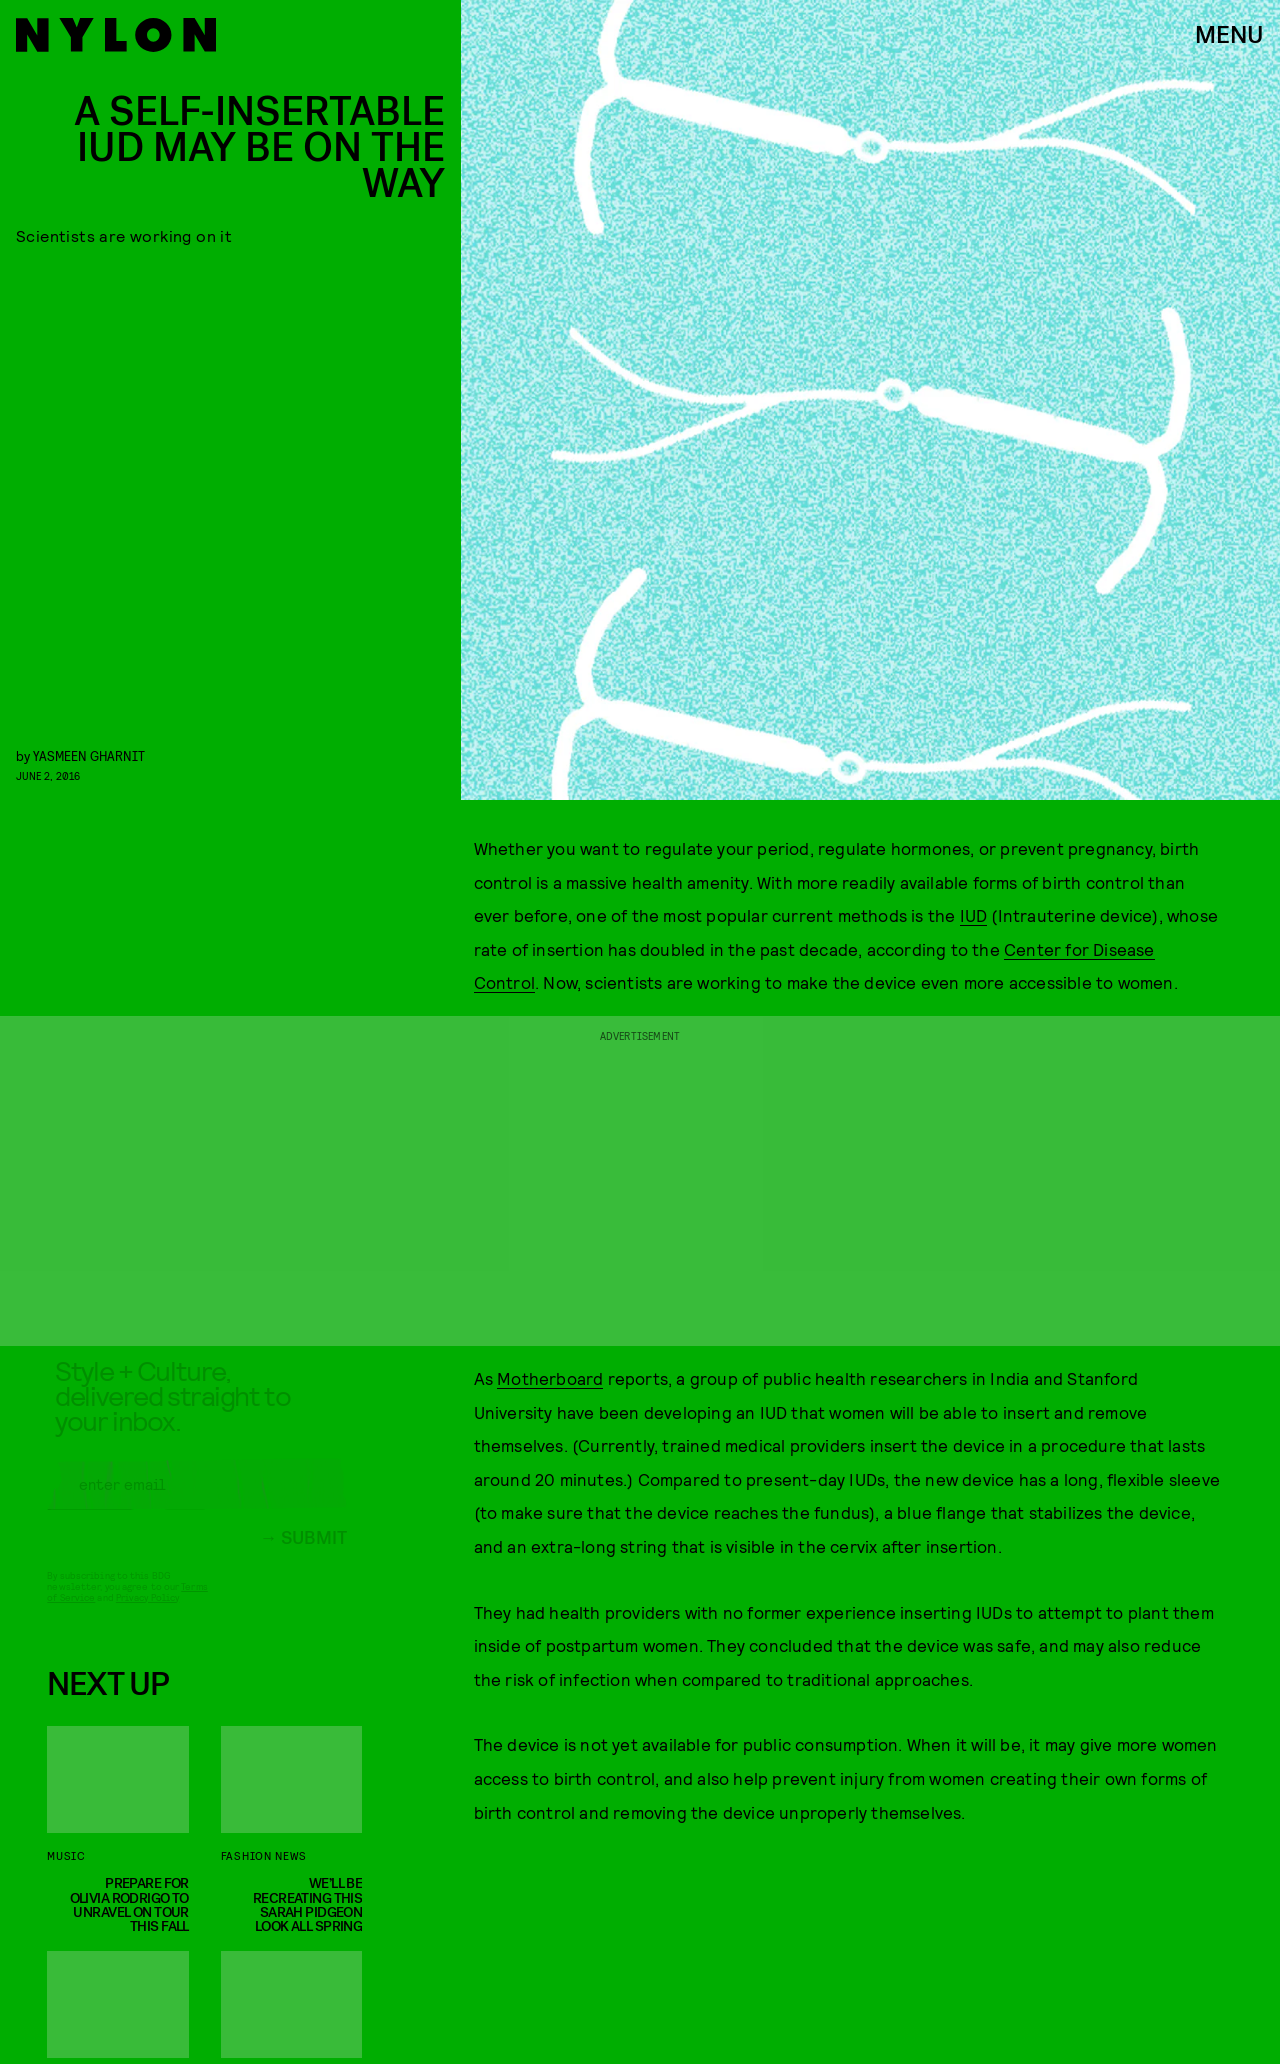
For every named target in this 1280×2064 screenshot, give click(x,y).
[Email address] (197, 1500)
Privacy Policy (147, 1613)
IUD (974, 915)
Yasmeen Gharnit (89, 755)
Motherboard (550, 1378)
